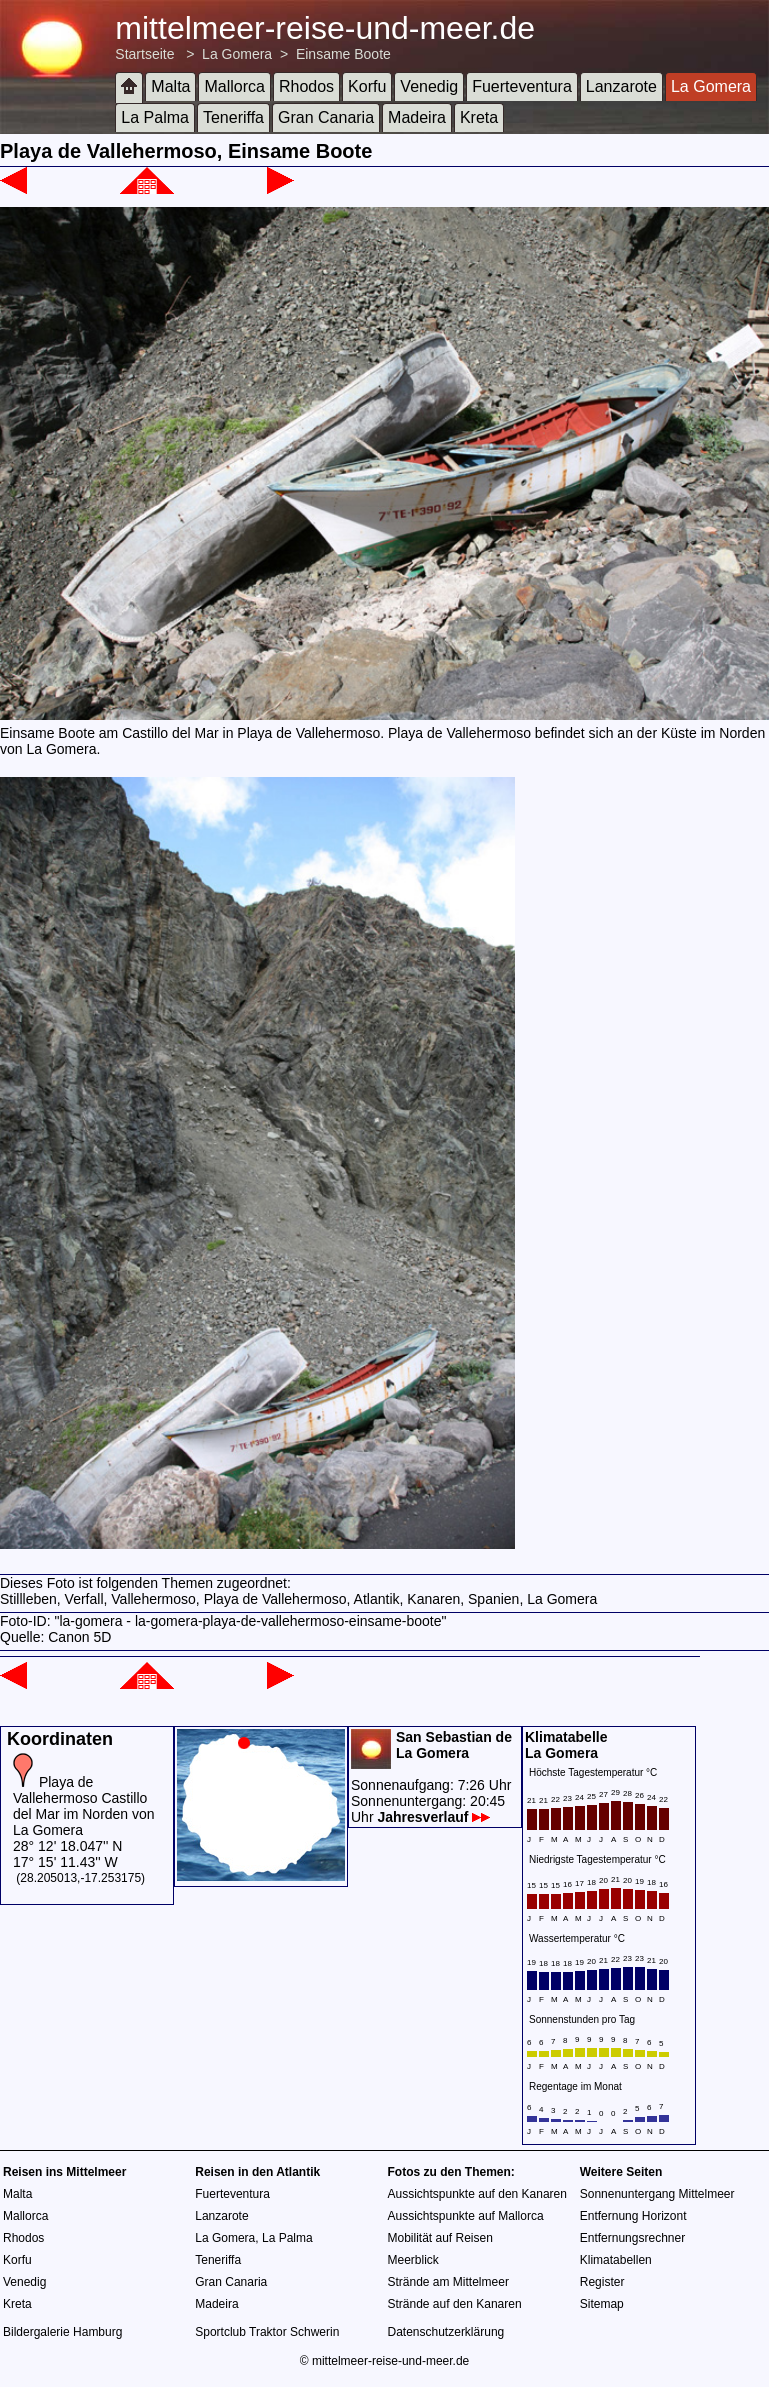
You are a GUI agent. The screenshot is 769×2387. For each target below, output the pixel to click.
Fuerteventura (522, 86)
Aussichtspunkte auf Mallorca (466, 2216)
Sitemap (602, 2304)
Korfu (367, 86)
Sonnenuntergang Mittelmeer (657, 2194)
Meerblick (413, 2260)
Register (602, 2282)
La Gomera (237, 54)
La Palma (155, 117)
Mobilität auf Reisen (440, 2238)
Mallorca (234, 86)
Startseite (144, 54)
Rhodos (306, 86)
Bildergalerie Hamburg (62, 2332)
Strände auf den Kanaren (455, 2304)
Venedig (429, 86)
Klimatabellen (616, 2260)
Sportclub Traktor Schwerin (267, 2332)
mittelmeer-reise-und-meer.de (325, 28)
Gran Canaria (326, 117)
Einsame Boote (343, 54)
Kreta (479, 117)
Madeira (417, 117)
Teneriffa (233, 117)
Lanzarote (621, 86)
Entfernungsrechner (632, 2238)
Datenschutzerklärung (446, 2332)
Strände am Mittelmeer (448, 2282)
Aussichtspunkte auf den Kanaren (477, 2194)
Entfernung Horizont (633, 2216)
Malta (170, 86)
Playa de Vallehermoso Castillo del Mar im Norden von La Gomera (84, 1806)
